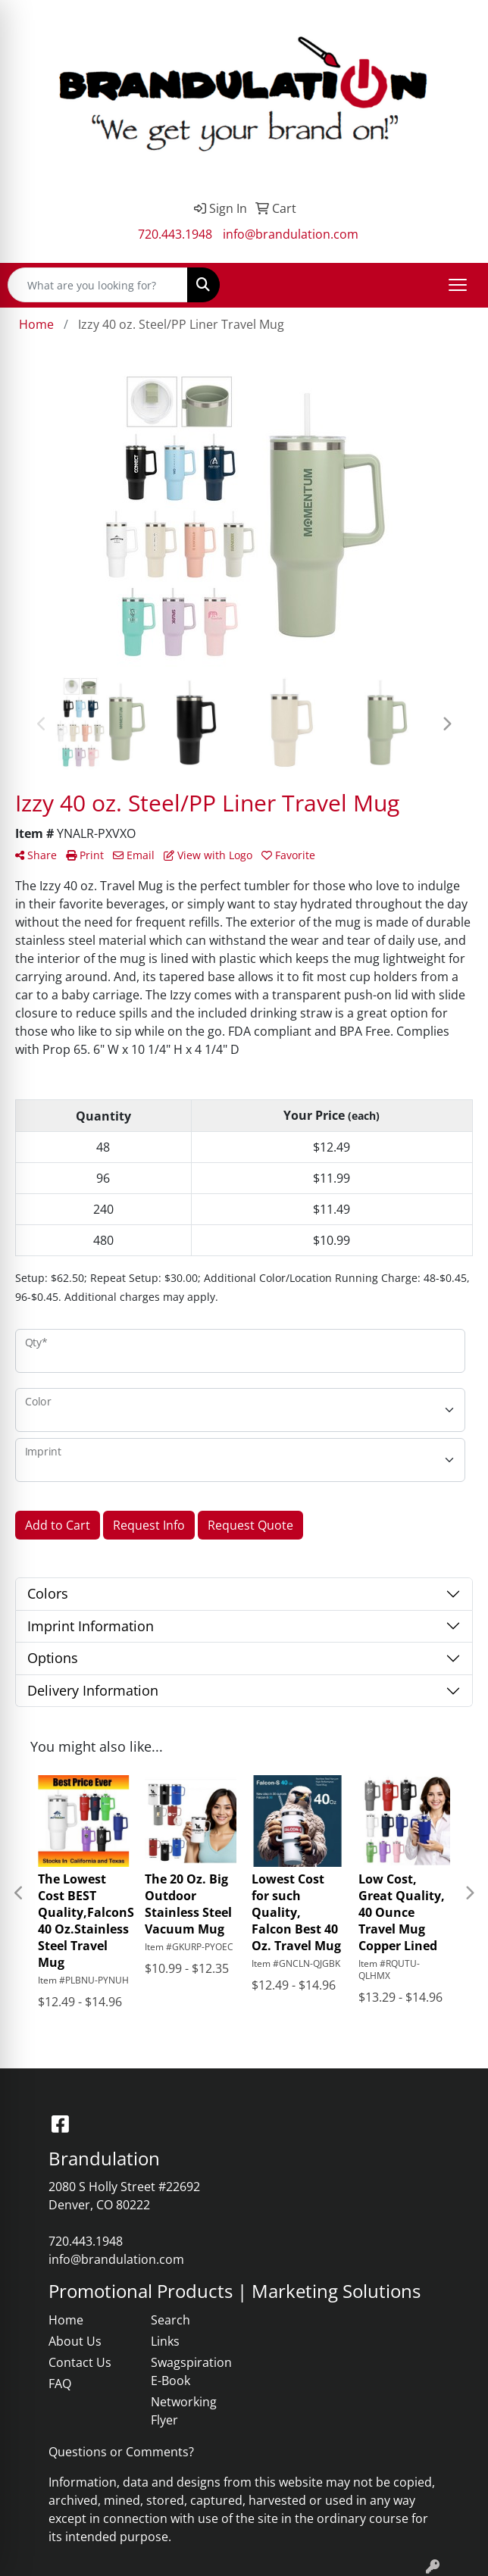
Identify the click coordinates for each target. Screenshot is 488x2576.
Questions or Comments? (121, 2451)
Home (65, 2320)
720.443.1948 (175, 234)
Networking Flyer (184, 2410)
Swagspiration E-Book (191, 2371)
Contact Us (79, 2362)
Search (170, 2320)
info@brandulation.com (290, 234)
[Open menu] (458, 285)
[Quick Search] (98, 284)
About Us (75, 2341)
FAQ (59, 2383)
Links (165, 2341)
